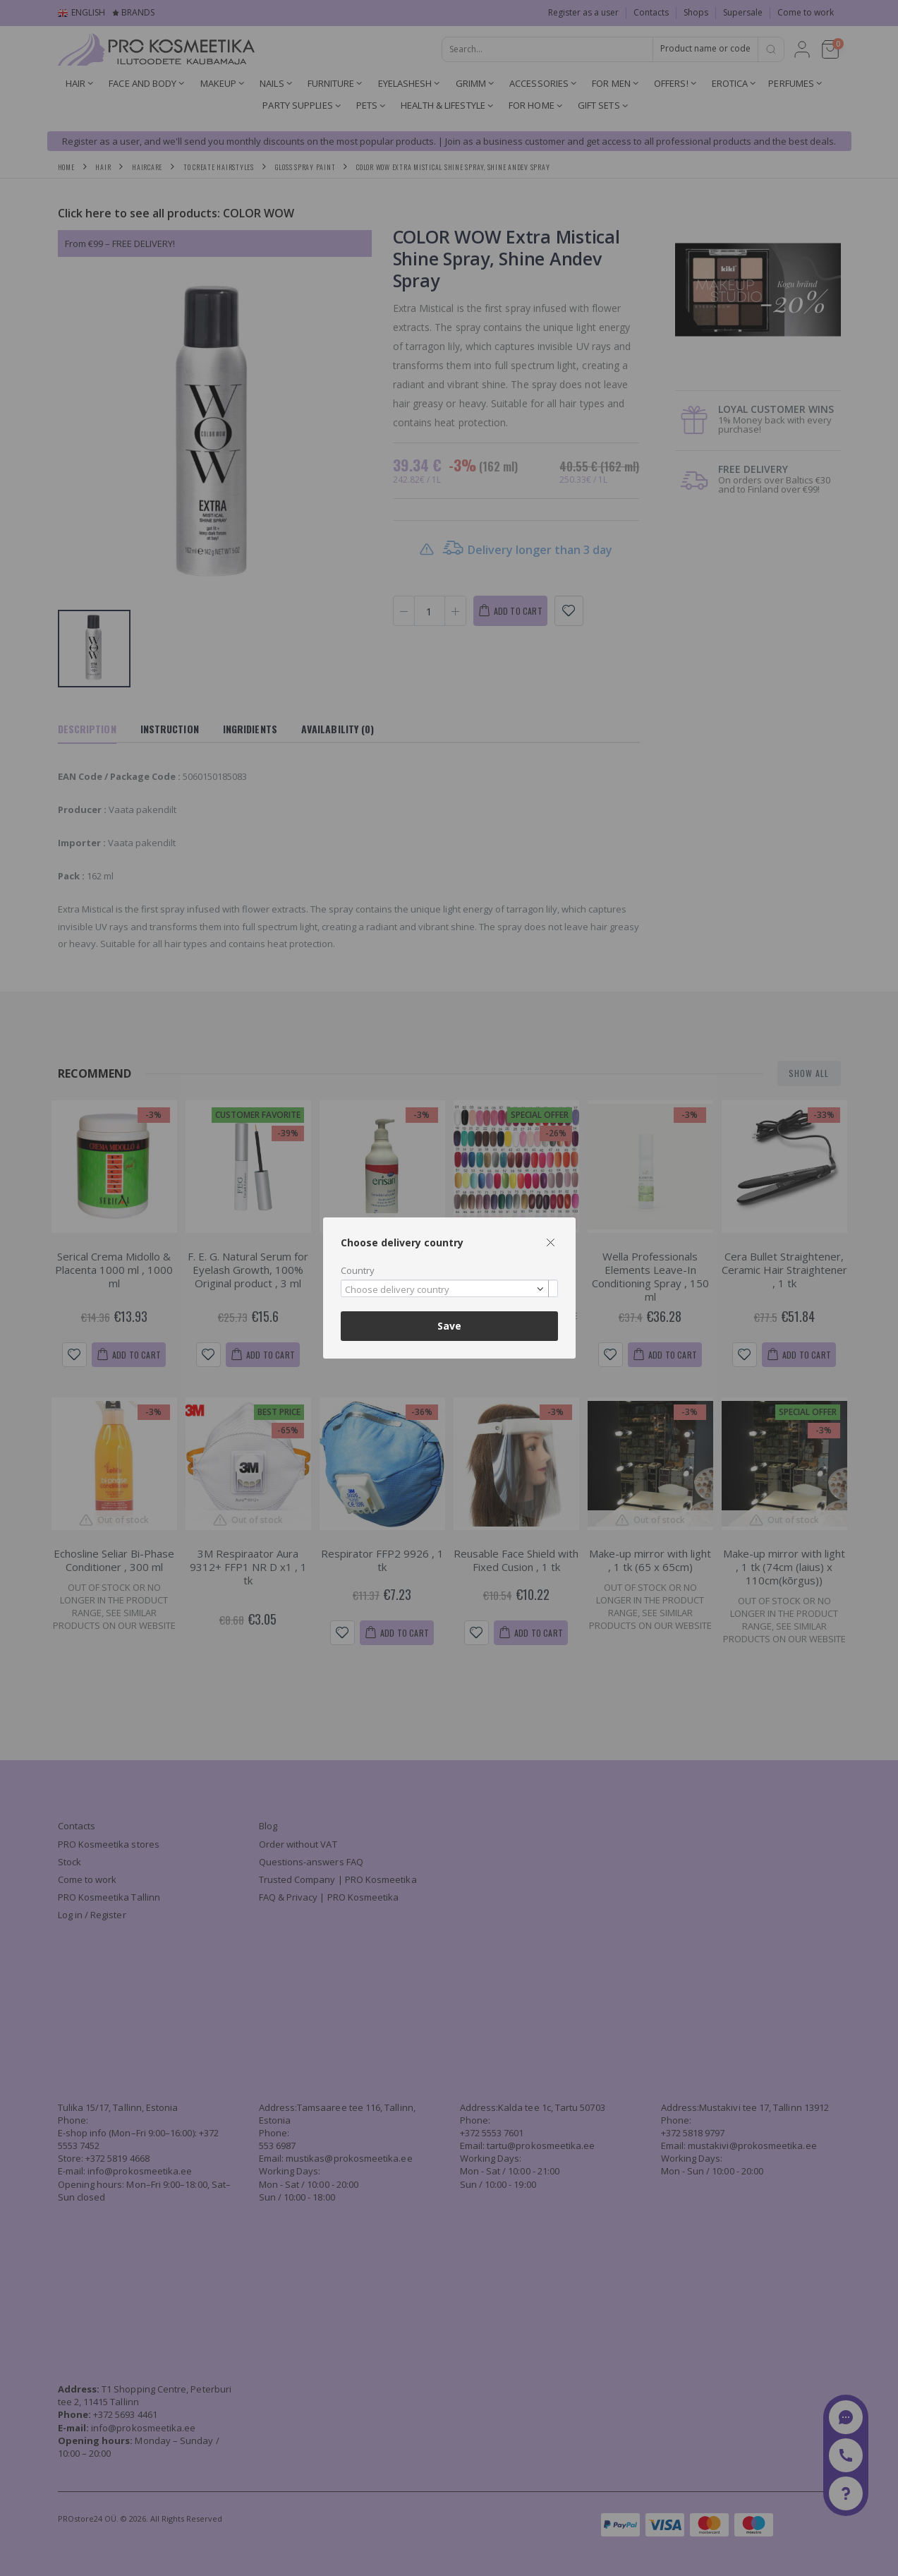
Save (449, 1325)
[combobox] (449, 1288)
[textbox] (446, 1290)
